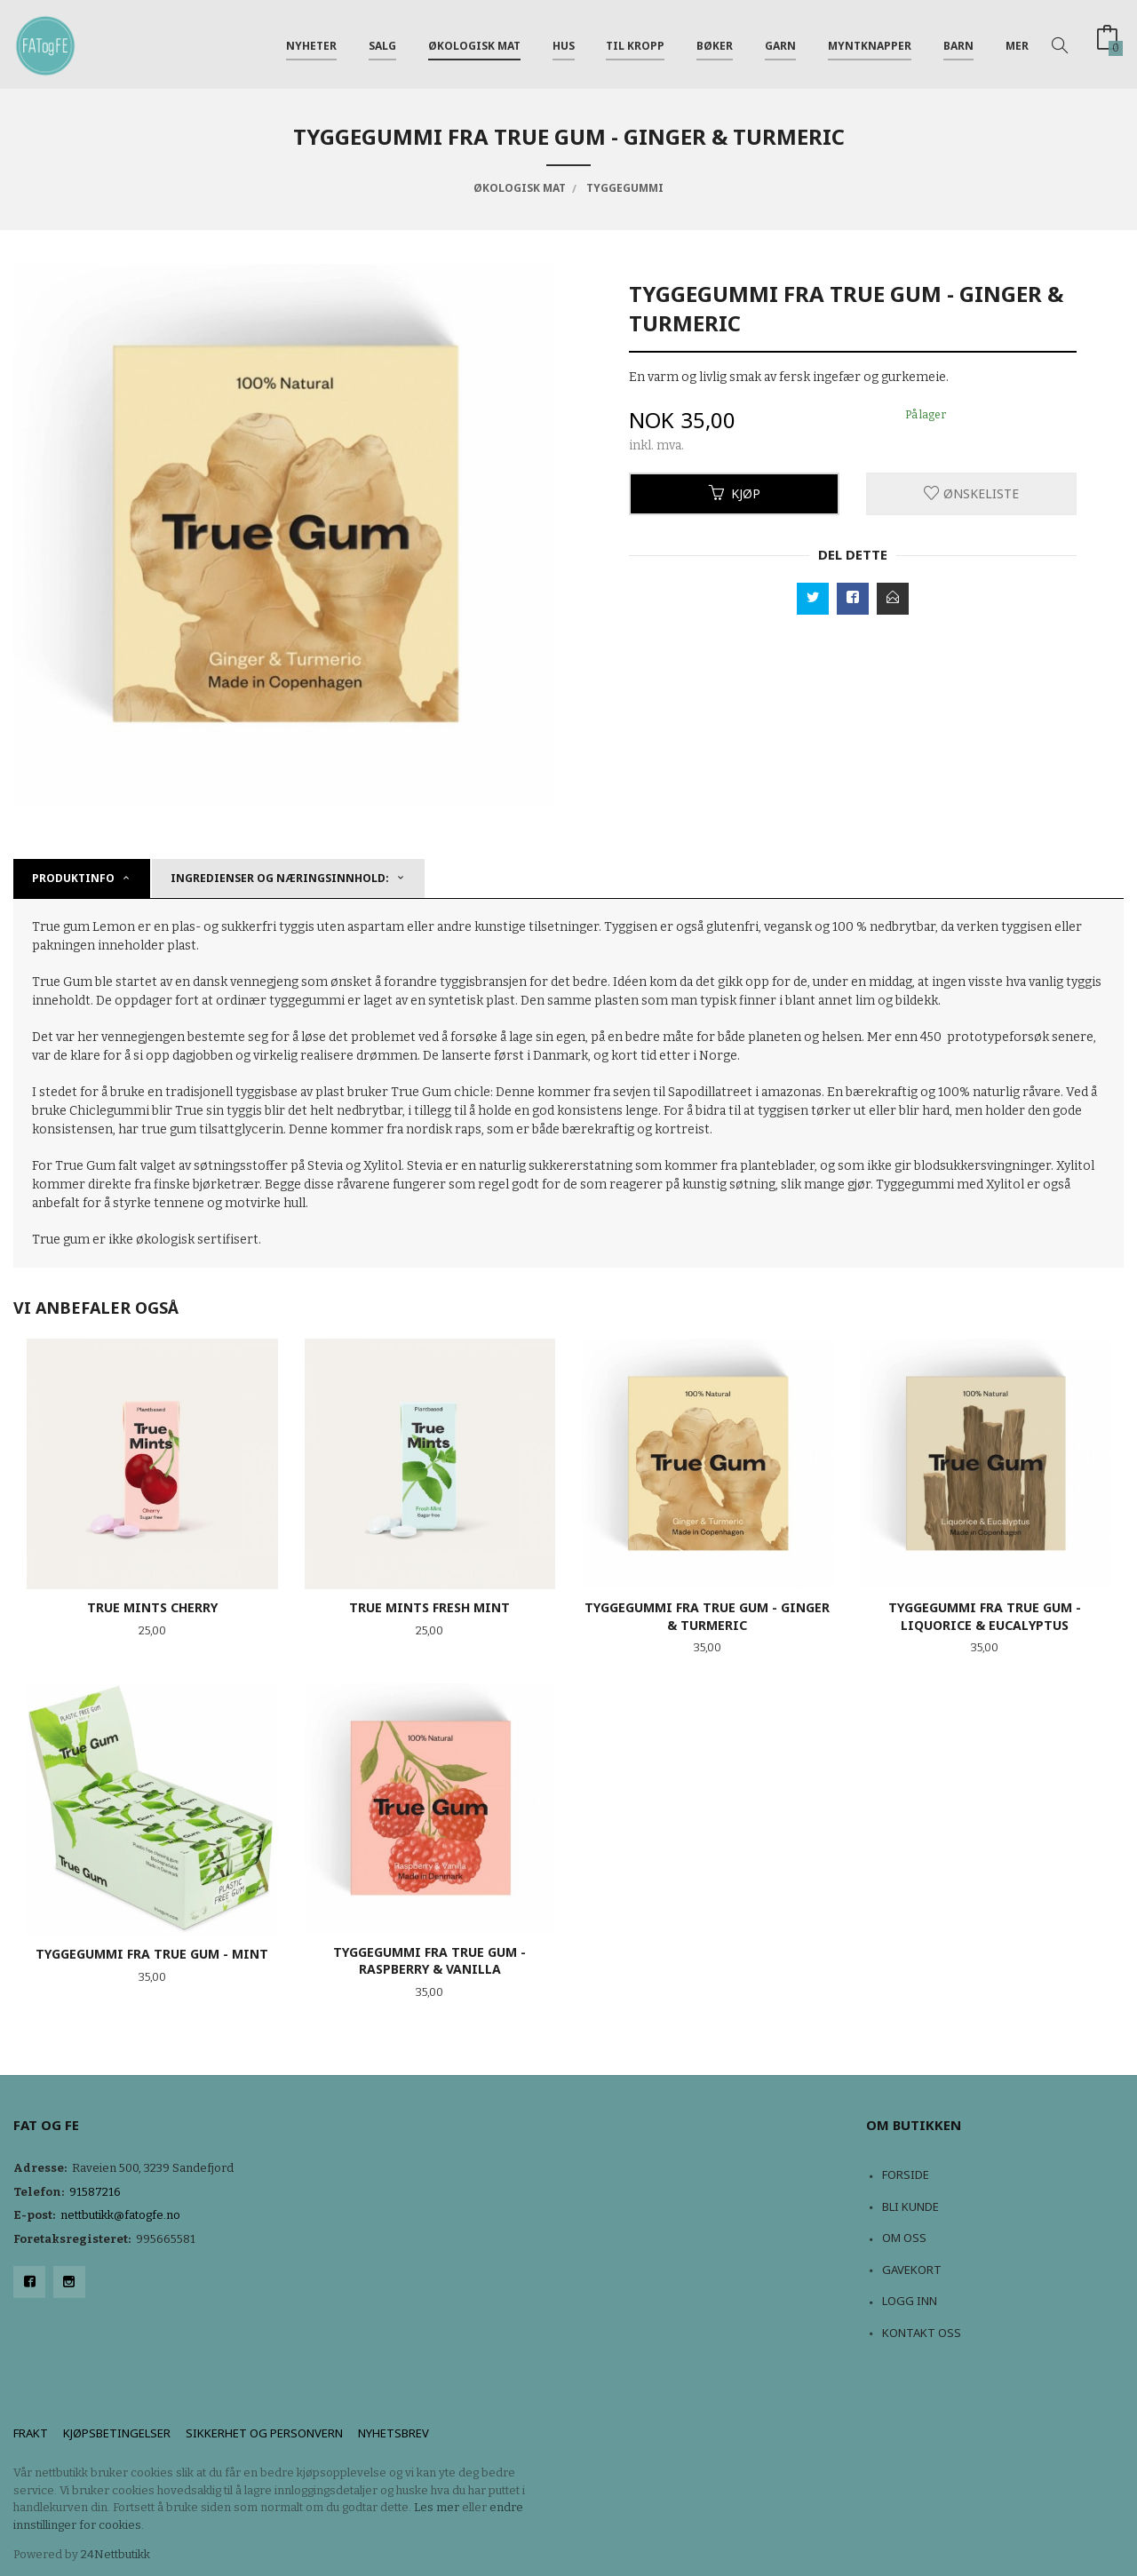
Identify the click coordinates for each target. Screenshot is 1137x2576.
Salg (382, 43)
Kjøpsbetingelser (117, 2433)
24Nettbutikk (115, 2554)
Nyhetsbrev (393, 2433)
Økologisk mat (474, 43)
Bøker (714, 43)
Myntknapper (869, 43)
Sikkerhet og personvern (264, 2433)
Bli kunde (910, 2206)
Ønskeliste (971, 493)
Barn (958, 43)
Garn (780, 43)
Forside (905, 2174)
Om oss (904, 2238)
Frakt (30, 2433)
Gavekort (912, 2270)
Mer (1017, 43)
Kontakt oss (921, 2333)
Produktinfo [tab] (73, 878)
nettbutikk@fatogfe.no (120, 2215)
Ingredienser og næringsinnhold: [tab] (280, 878)
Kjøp (734, 493)
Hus (564, 43)
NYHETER (311, 43)
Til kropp (635, 43)
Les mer (436, 2507)
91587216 (95, 2191)
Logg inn (909, 2301)
